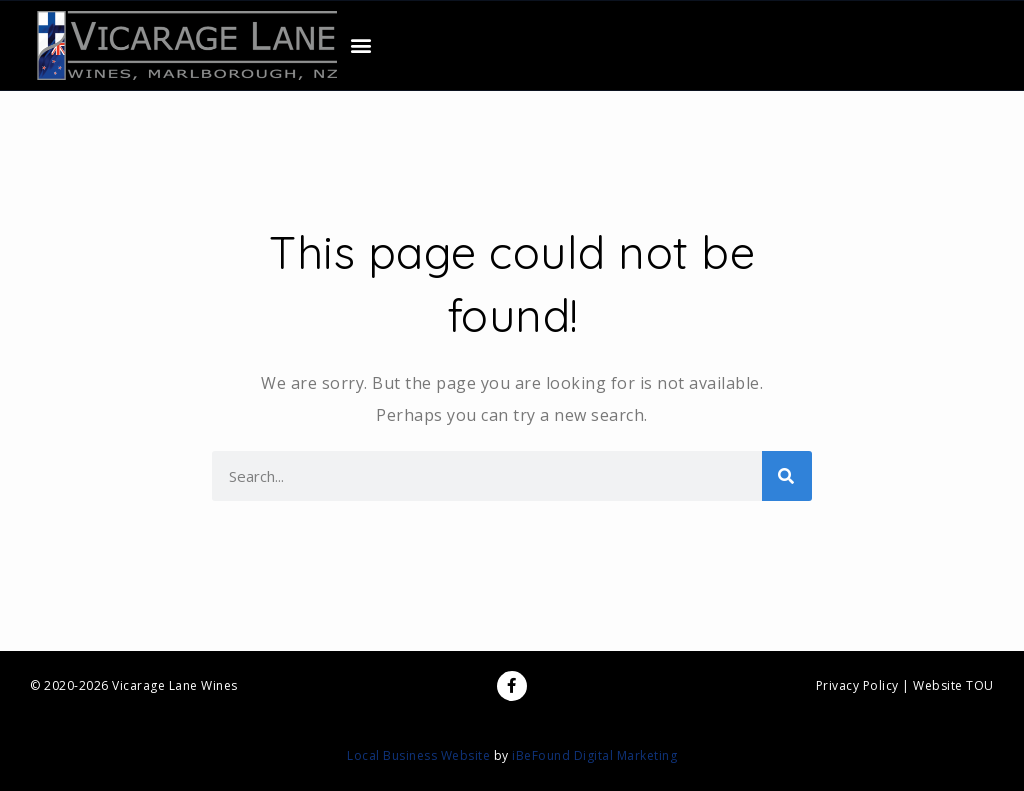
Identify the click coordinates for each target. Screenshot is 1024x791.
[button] (362, 45)
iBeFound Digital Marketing (594, 755)
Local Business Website (418, 755)
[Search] (787, 476)
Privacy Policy (857, 685)
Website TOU (953, 685)
